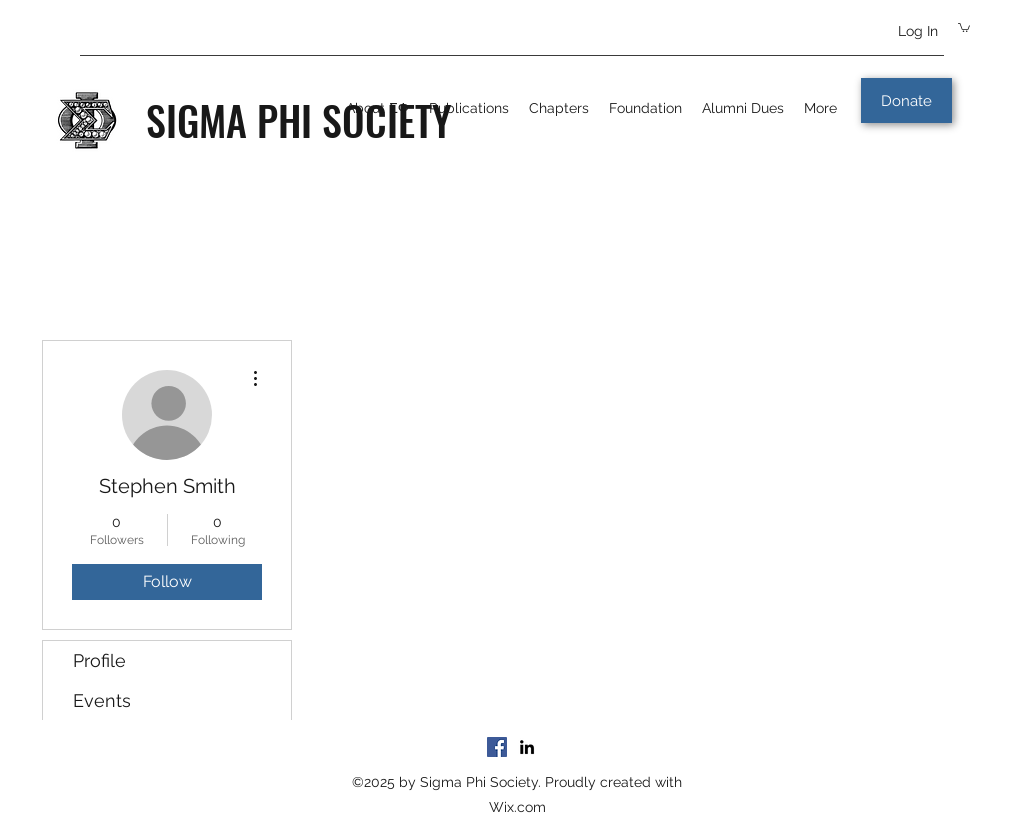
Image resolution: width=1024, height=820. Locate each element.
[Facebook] (497, 747)
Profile (99, 660)
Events (102, 700)
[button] (964, 27)
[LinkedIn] (527, 747)
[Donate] (906, 100)
